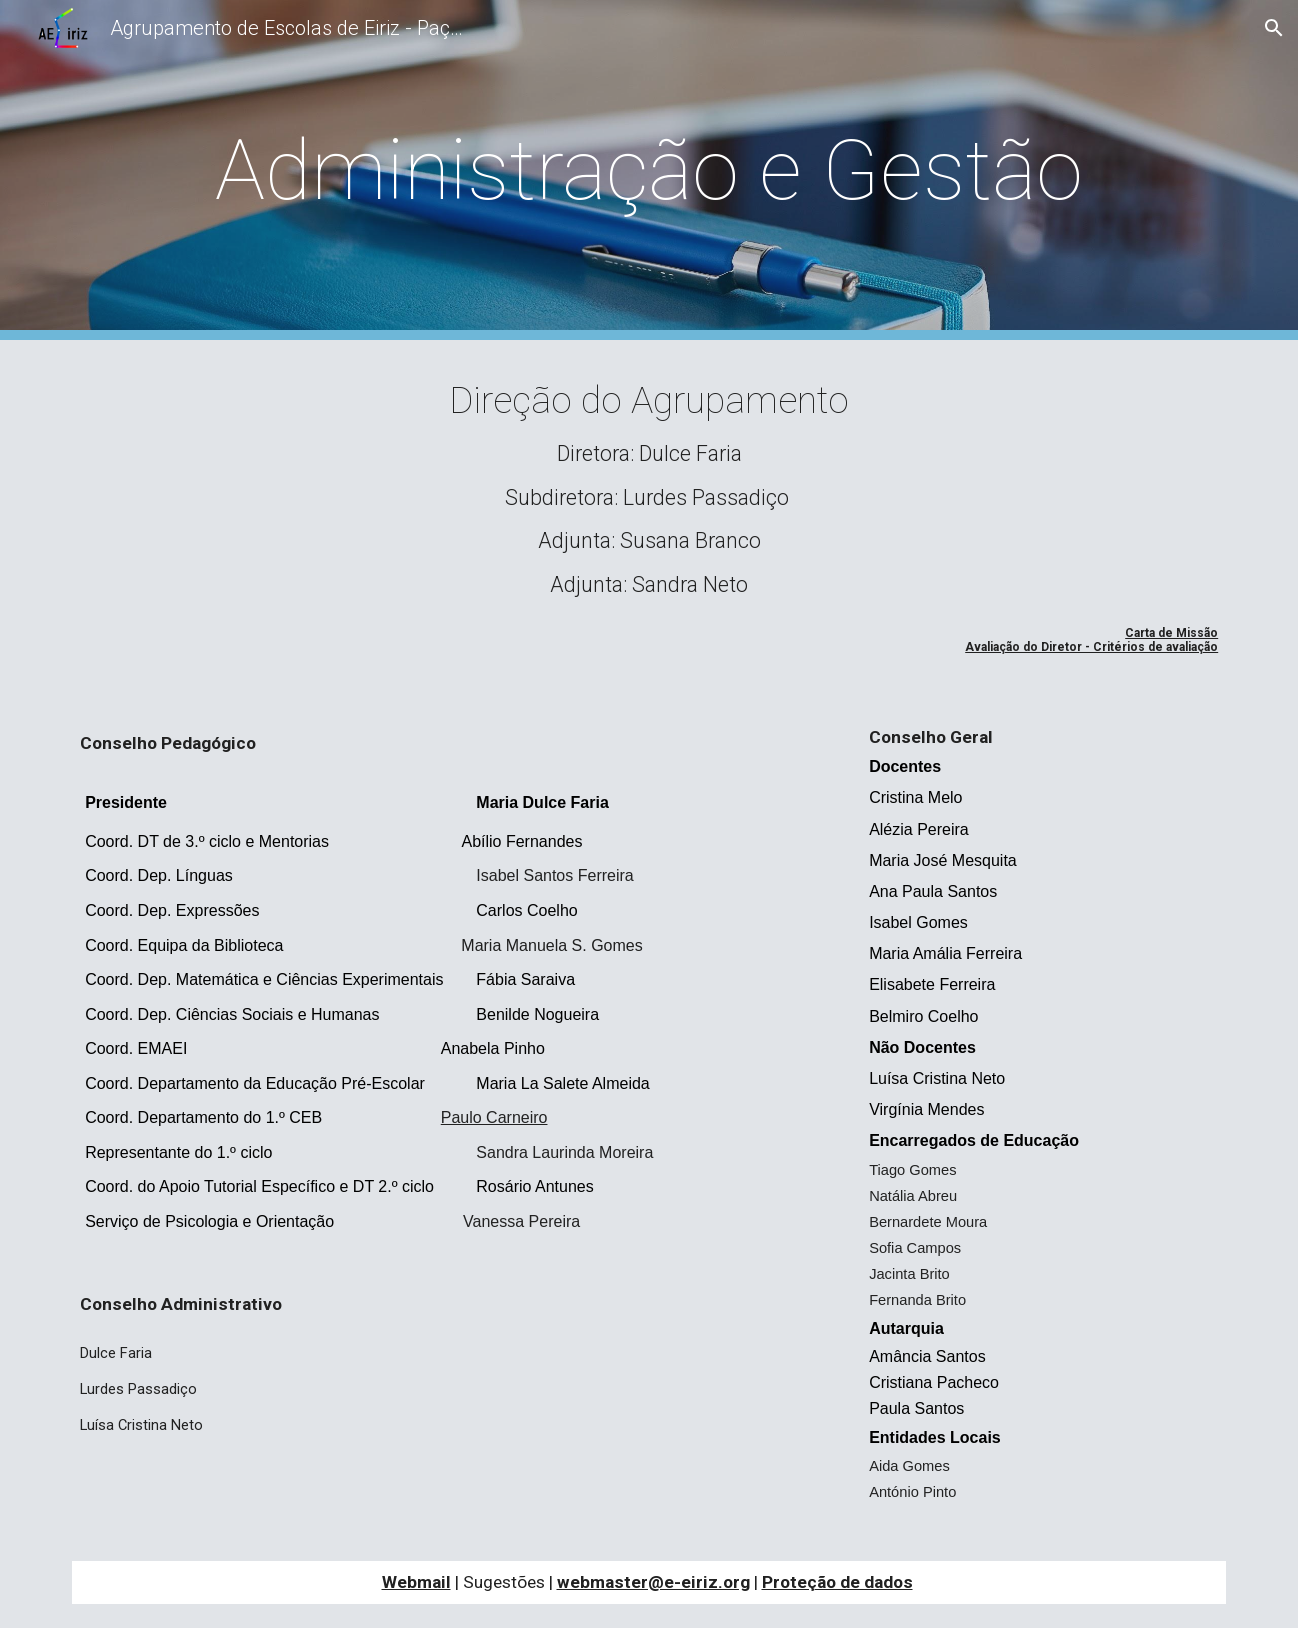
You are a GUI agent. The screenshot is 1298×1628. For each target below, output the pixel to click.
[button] (1274, 28)
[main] (649, 170)
